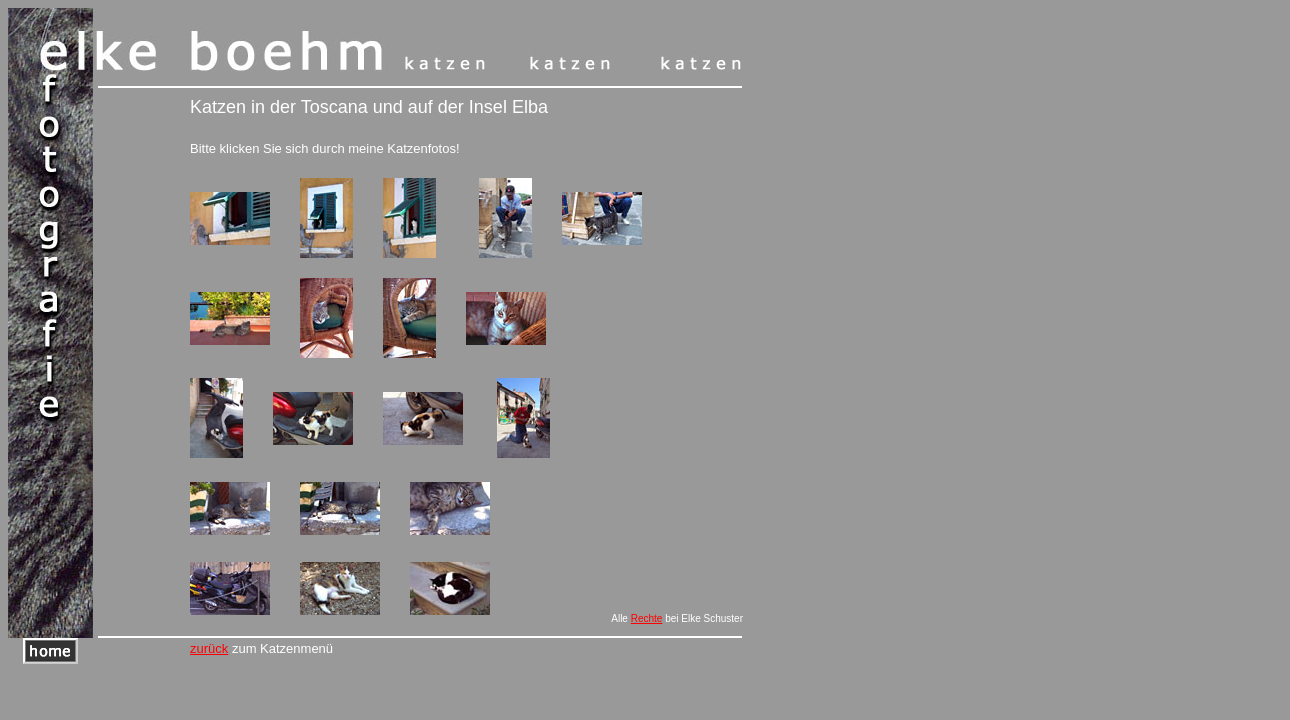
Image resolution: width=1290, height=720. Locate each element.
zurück (209, 648)
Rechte (647, 618)
